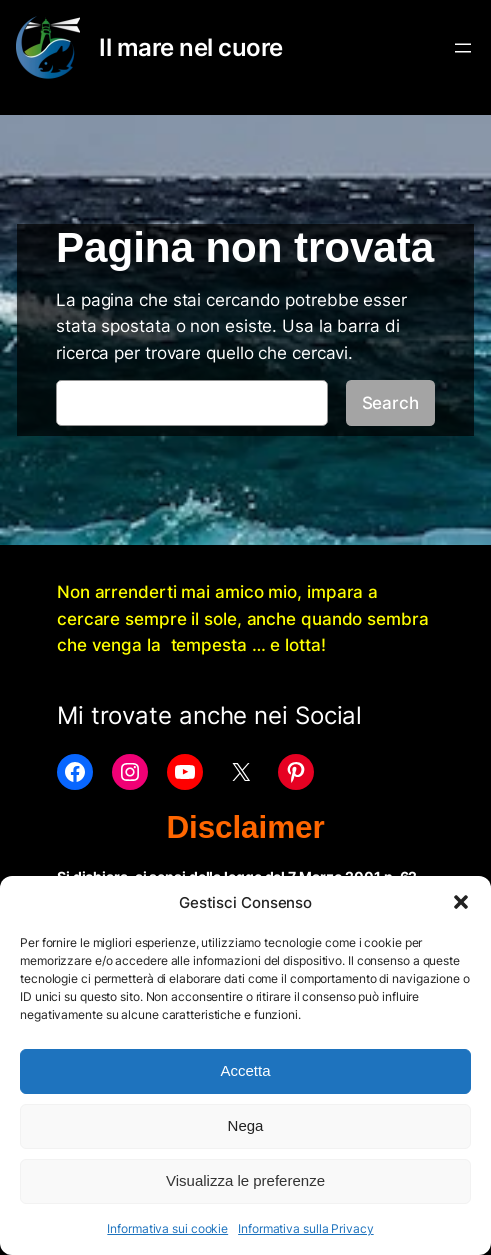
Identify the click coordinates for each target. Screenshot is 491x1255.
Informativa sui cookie (167, 1228)
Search (390, 403)
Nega (246, 1125)
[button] (461, 902)
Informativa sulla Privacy (306, 1228)
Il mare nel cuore (191, 47)
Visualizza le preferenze (245, 1180)
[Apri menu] (463, 48)
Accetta (245, 1070)
